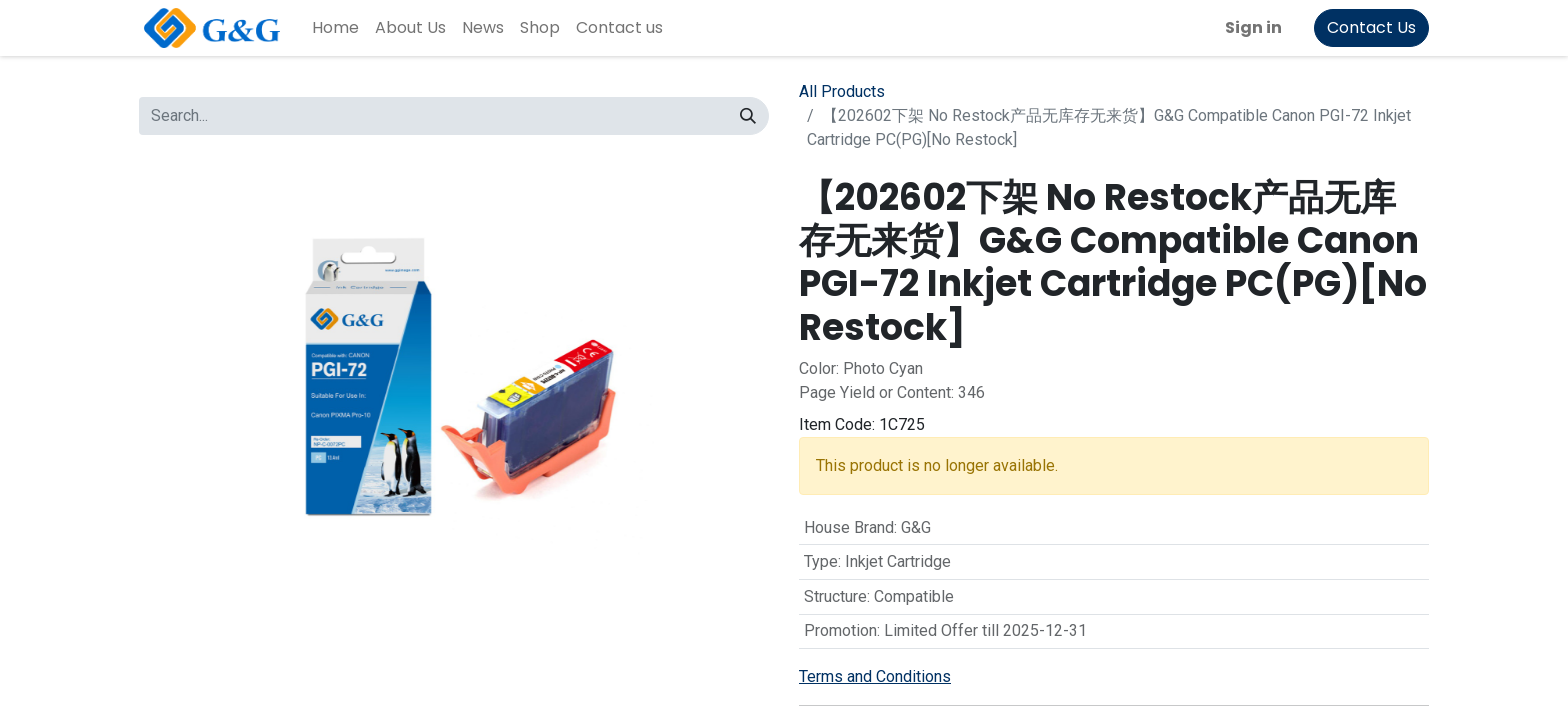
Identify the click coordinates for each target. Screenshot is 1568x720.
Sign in (1253, 27)
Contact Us (1371, 27)
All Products (842, 91)
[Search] (748, 116)
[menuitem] (335, 28)
